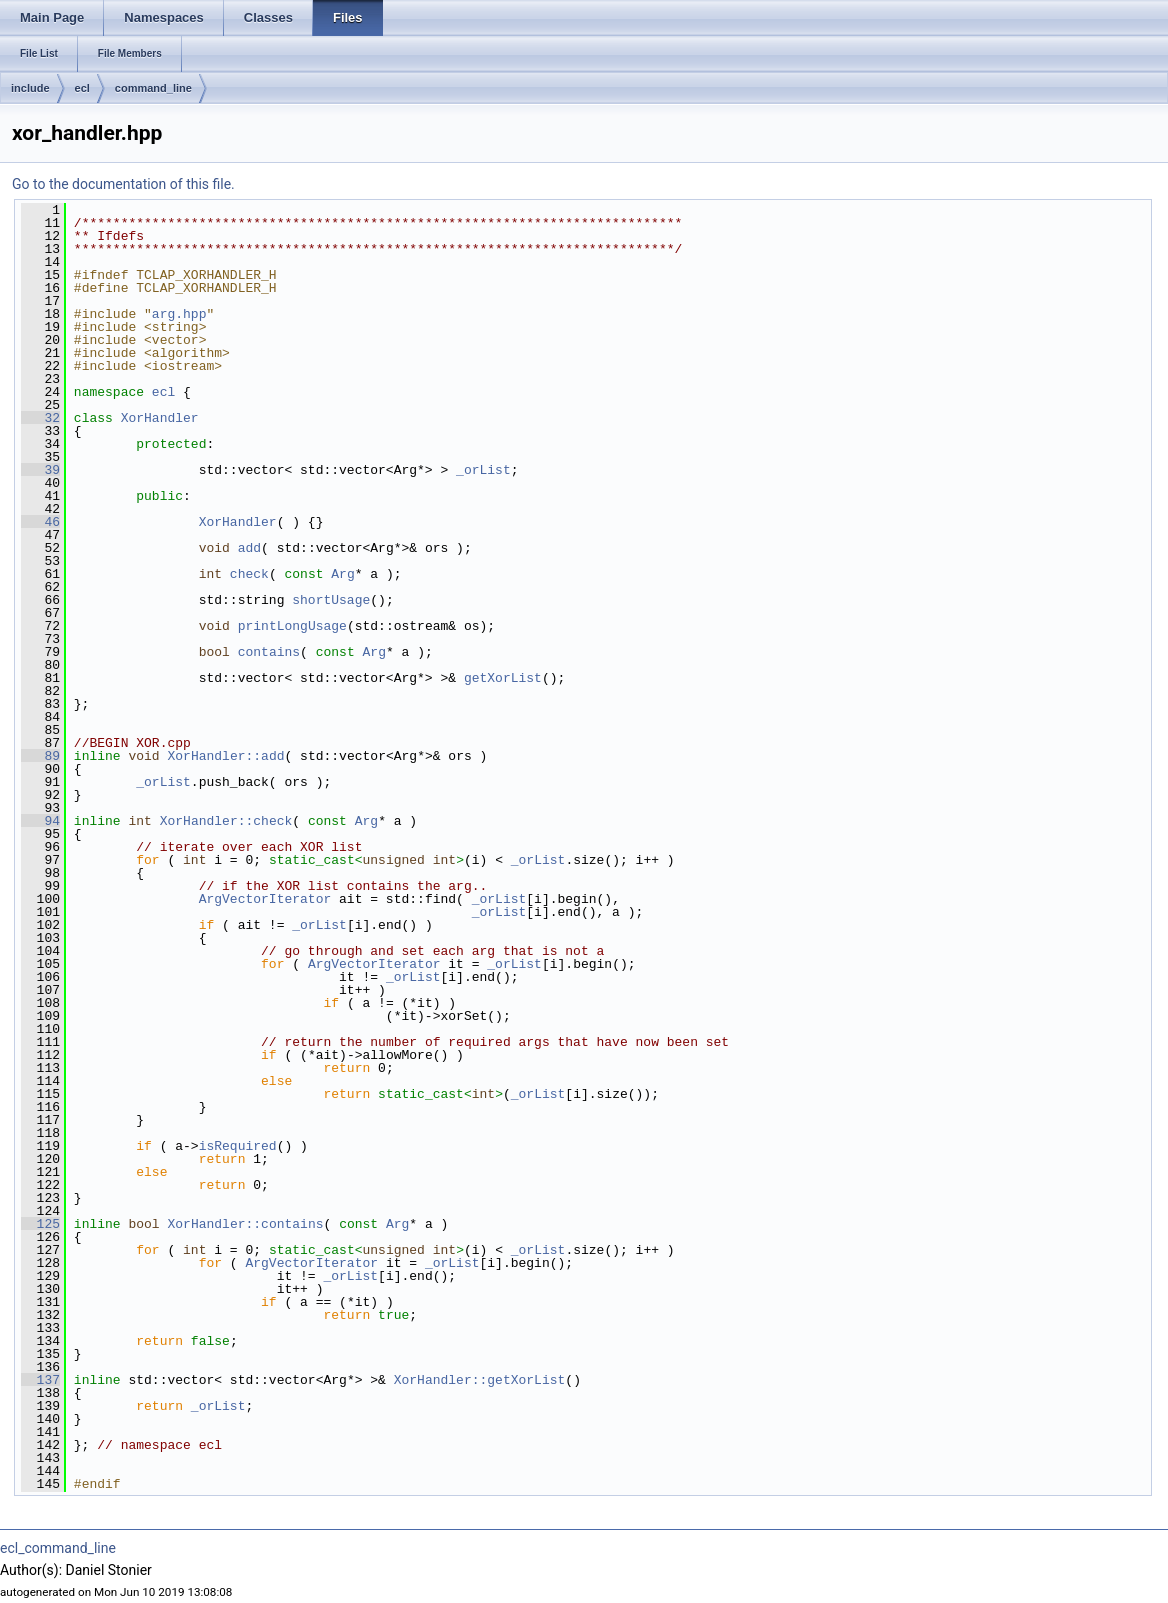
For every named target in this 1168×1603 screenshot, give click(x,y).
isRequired (238, 1146)
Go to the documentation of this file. (123, 184)
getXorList (503, 678)
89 (40, 756)
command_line (153, 88)
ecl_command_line (58, 1548)
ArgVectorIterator (265, 899)
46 (40, 522)
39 (40, 470)
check (249, 574)
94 (40, 821)
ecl (82, 88)
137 (40, 1380)
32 (40, 418)
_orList (483, 470)
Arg (342, 574)
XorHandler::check (226, 821)
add (249, 548)
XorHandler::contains (245, 1224)
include (30, 88)
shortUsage (331, 600)
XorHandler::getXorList (480, 1380)
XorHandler (160, 418)
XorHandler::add (225, 756)
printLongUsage (292, 626)
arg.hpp (179, 314)
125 (40, 1224)
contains (269, 652)
